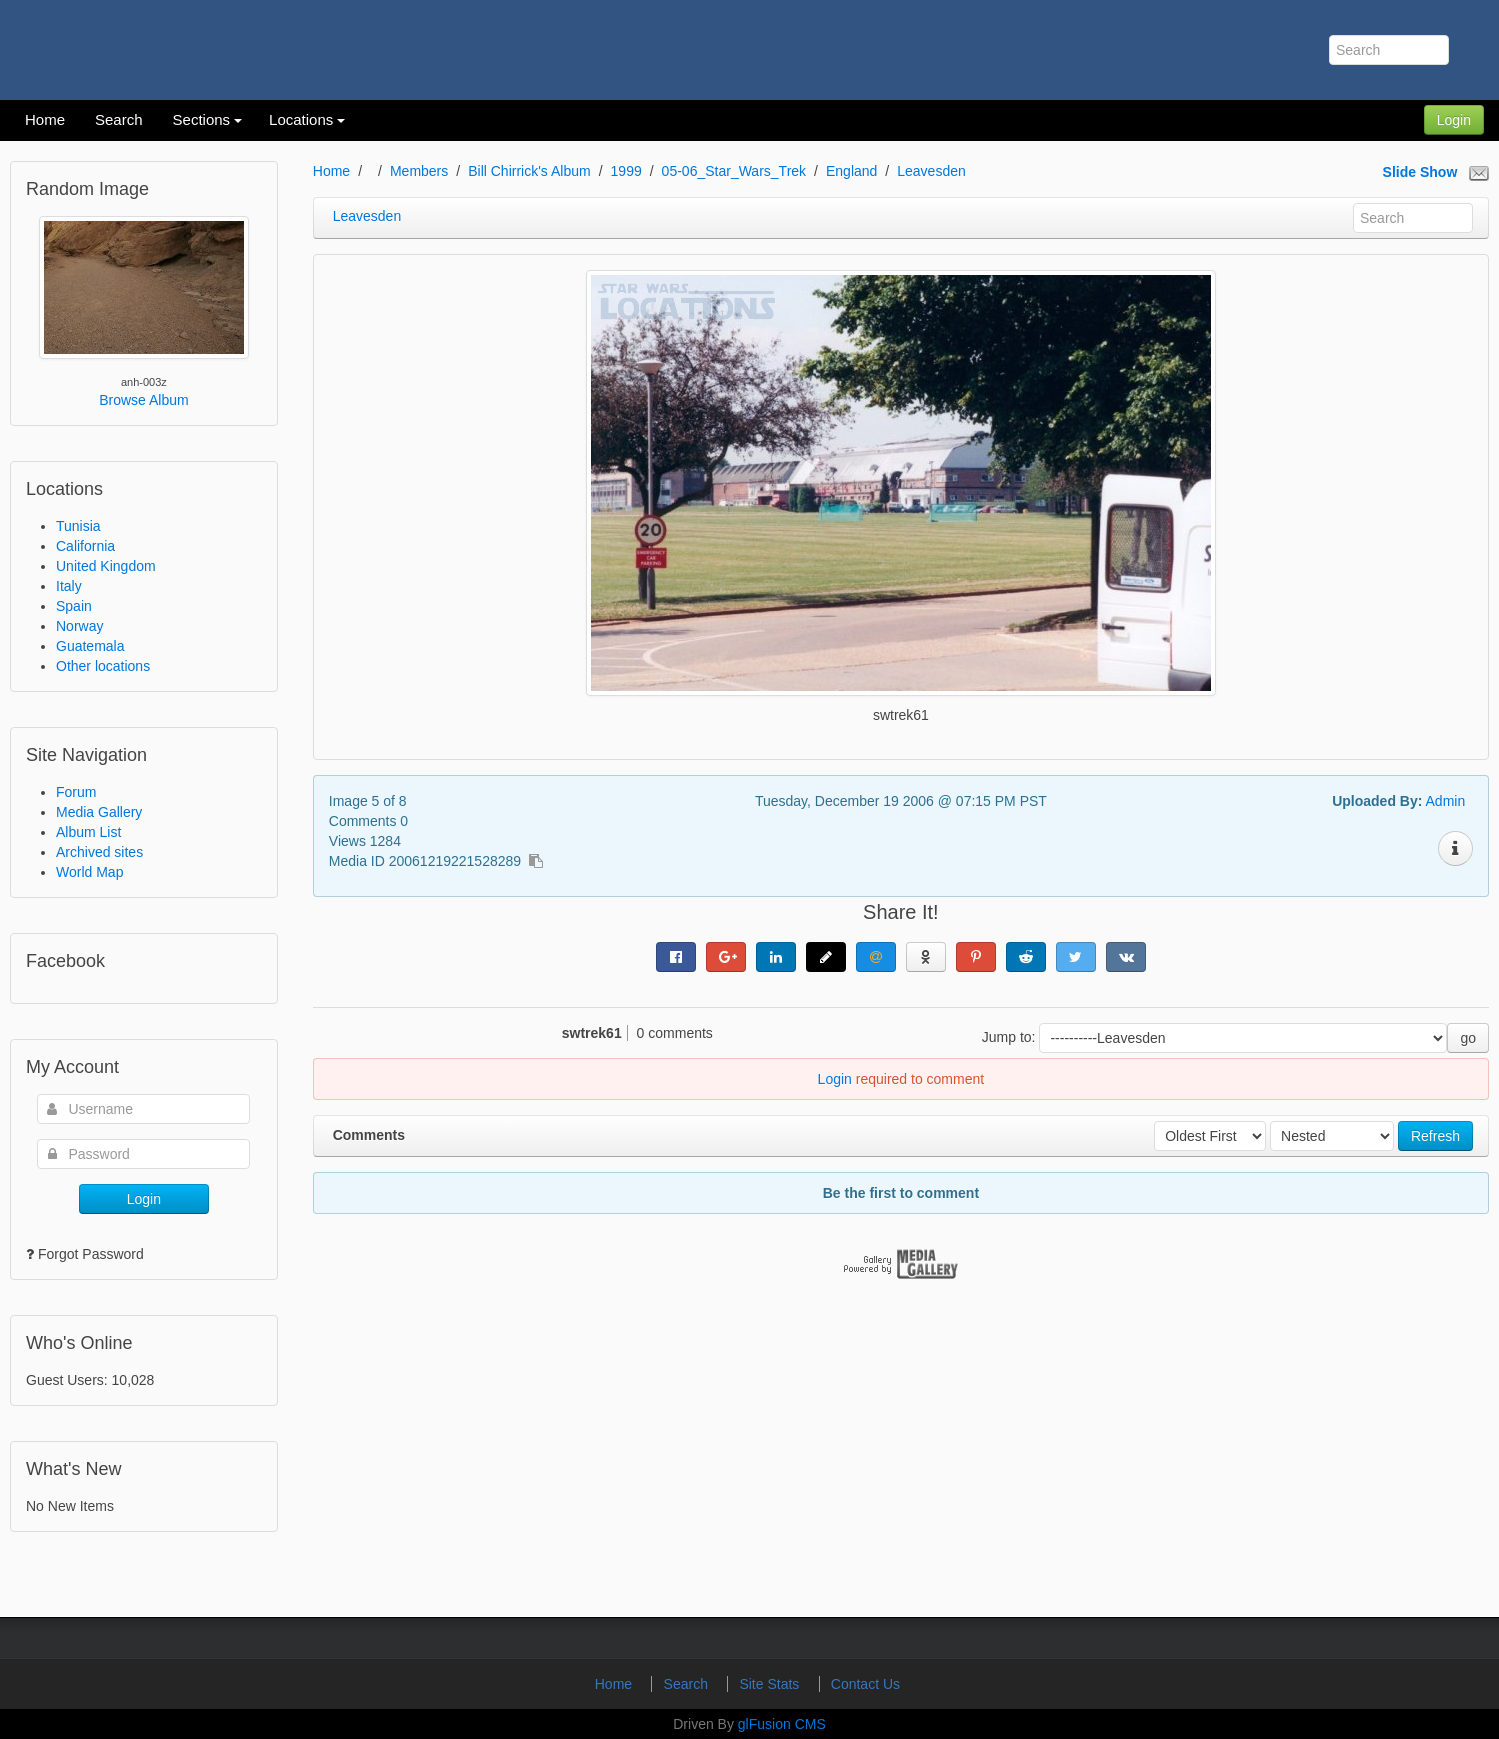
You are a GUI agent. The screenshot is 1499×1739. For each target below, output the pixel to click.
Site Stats (771, 1684)
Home (331, 171)
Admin (1446, 801)
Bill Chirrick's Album (529, 171)
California (85, 546)
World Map (89, 872)
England (851, 171)
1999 (626, 171)
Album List (88, 832)
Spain (74, 606)
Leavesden (931, 171)
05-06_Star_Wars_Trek (734, 171)
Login (1454, 120)
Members (419, 171)
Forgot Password (91, 1254)
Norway (79, 626)
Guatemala (90, 646)
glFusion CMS (782, 1724)
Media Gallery (99, 812)
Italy (69, 586)
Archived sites (99, 852)
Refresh (1435, 1136)
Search (688, 1684)
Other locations (103, 666)
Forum (76, 792)
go (1468, 1038)
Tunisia (78, 526)
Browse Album (143, 400)
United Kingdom (106, 566)
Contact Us (865, 1684)
